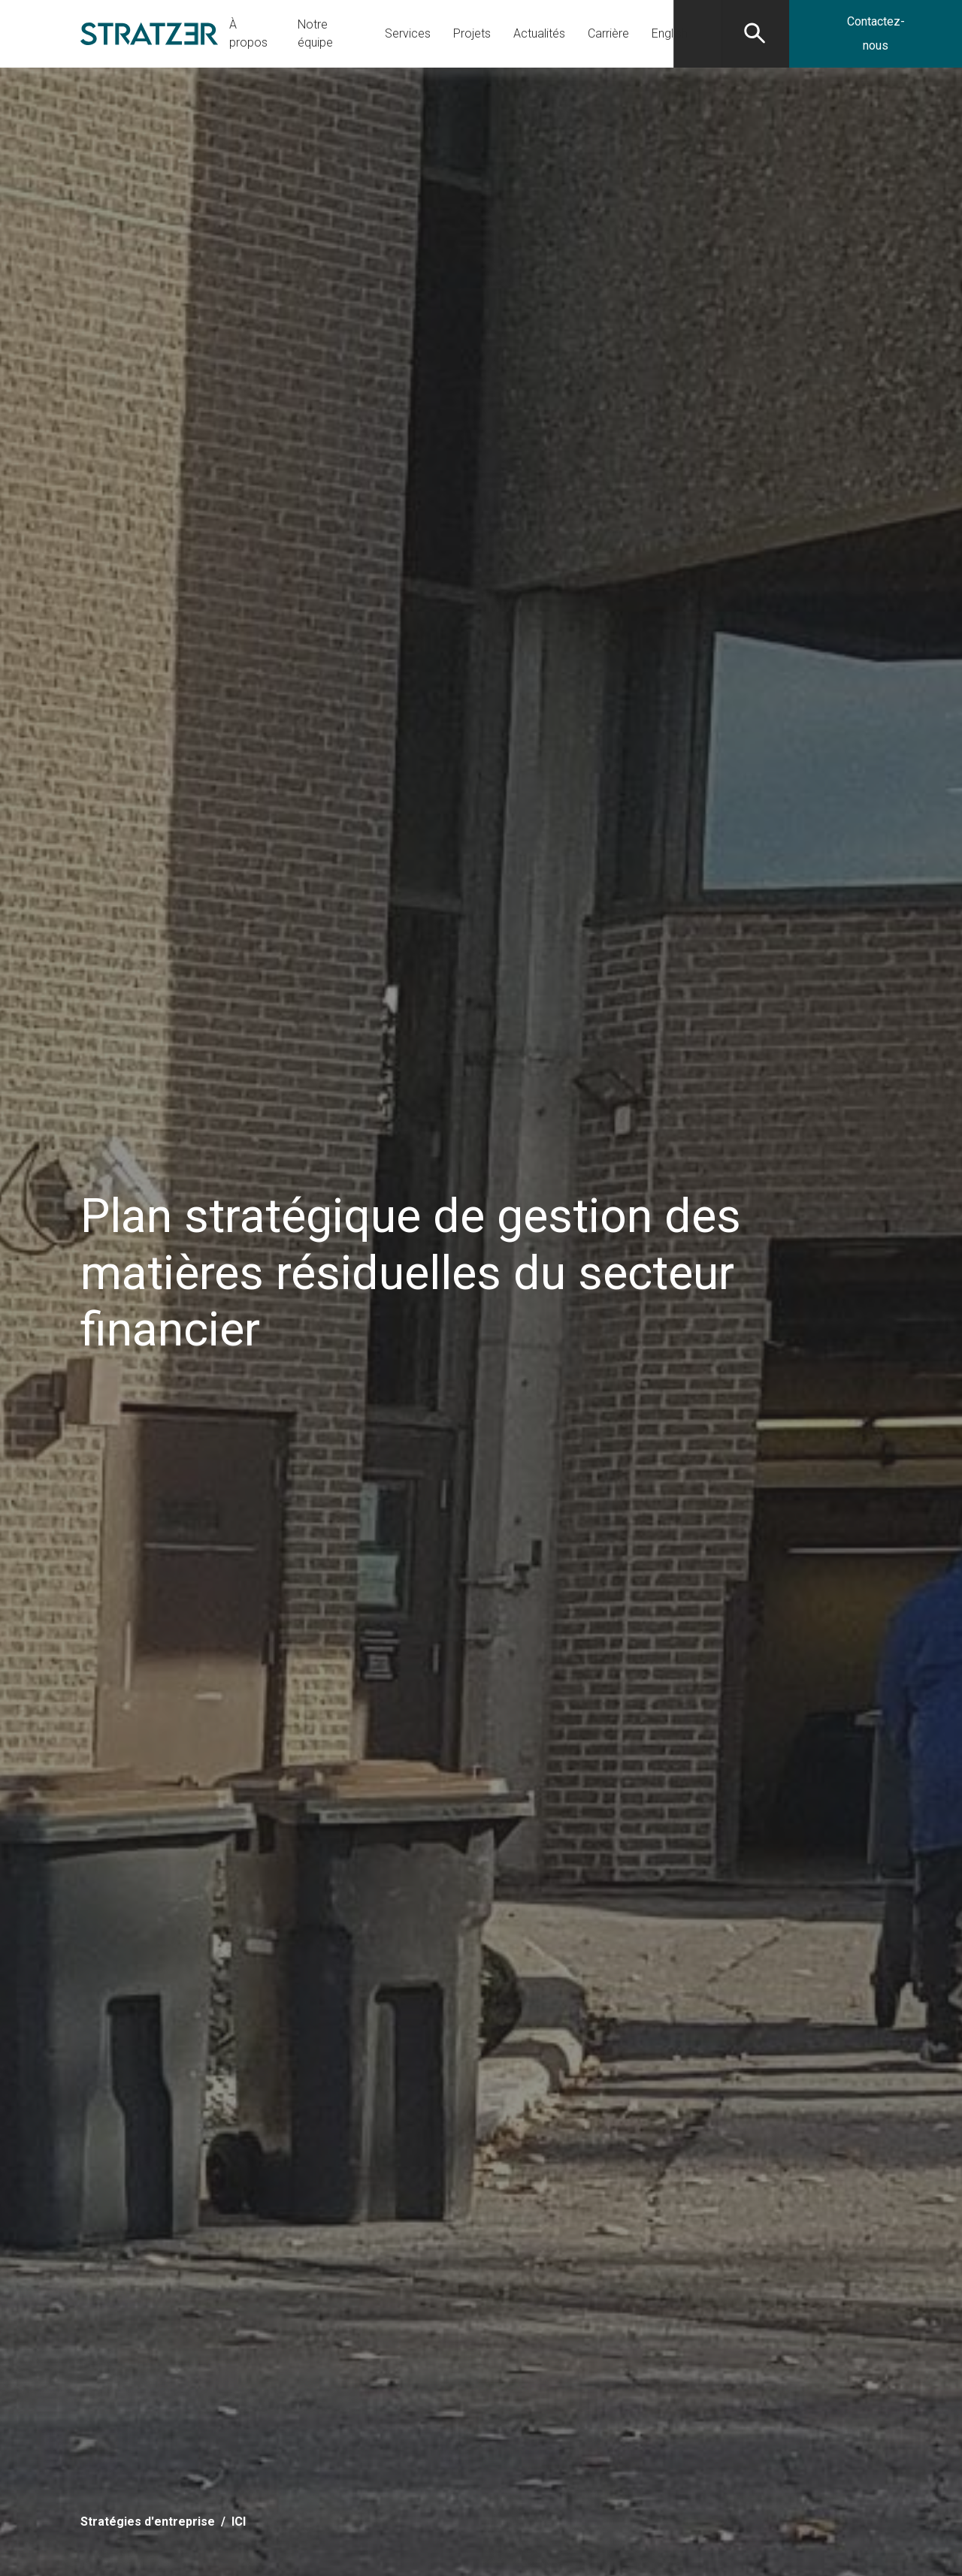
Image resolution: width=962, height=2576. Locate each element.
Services (408, 33)
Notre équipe (315, 33)
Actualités (539, 33)
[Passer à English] (669, 34)
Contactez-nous (876, 33)
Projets (472, 33)
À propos (248, 33)
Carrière (608, 33)
